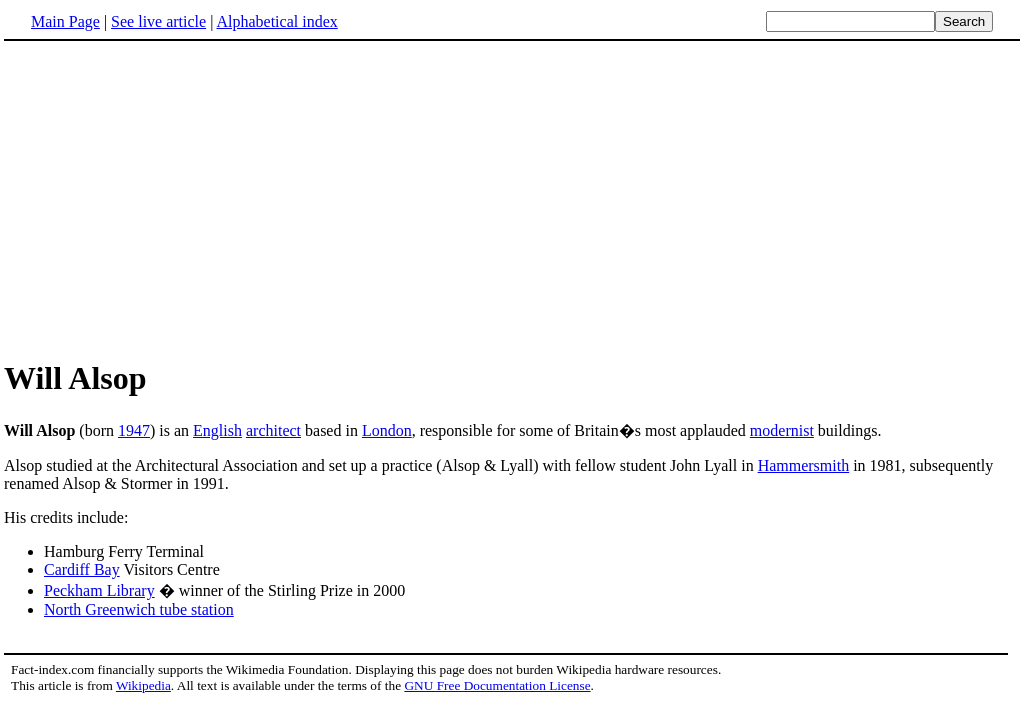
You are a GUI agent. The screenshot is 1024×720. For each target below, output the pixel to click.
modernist (782, 430)
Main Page (65, 21)
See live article (158, 21)
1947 (134, 430)
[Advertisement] (172, 199)
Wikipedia (143, 685)
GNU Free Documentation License (497, 685)
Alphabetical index (276, 21)
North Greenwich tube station (139, 609)
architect (273, 430)
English (217, 430)
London (387, 430)
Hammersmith (804, 465)
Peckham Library (99, 590)
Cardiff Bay (82, 569)
